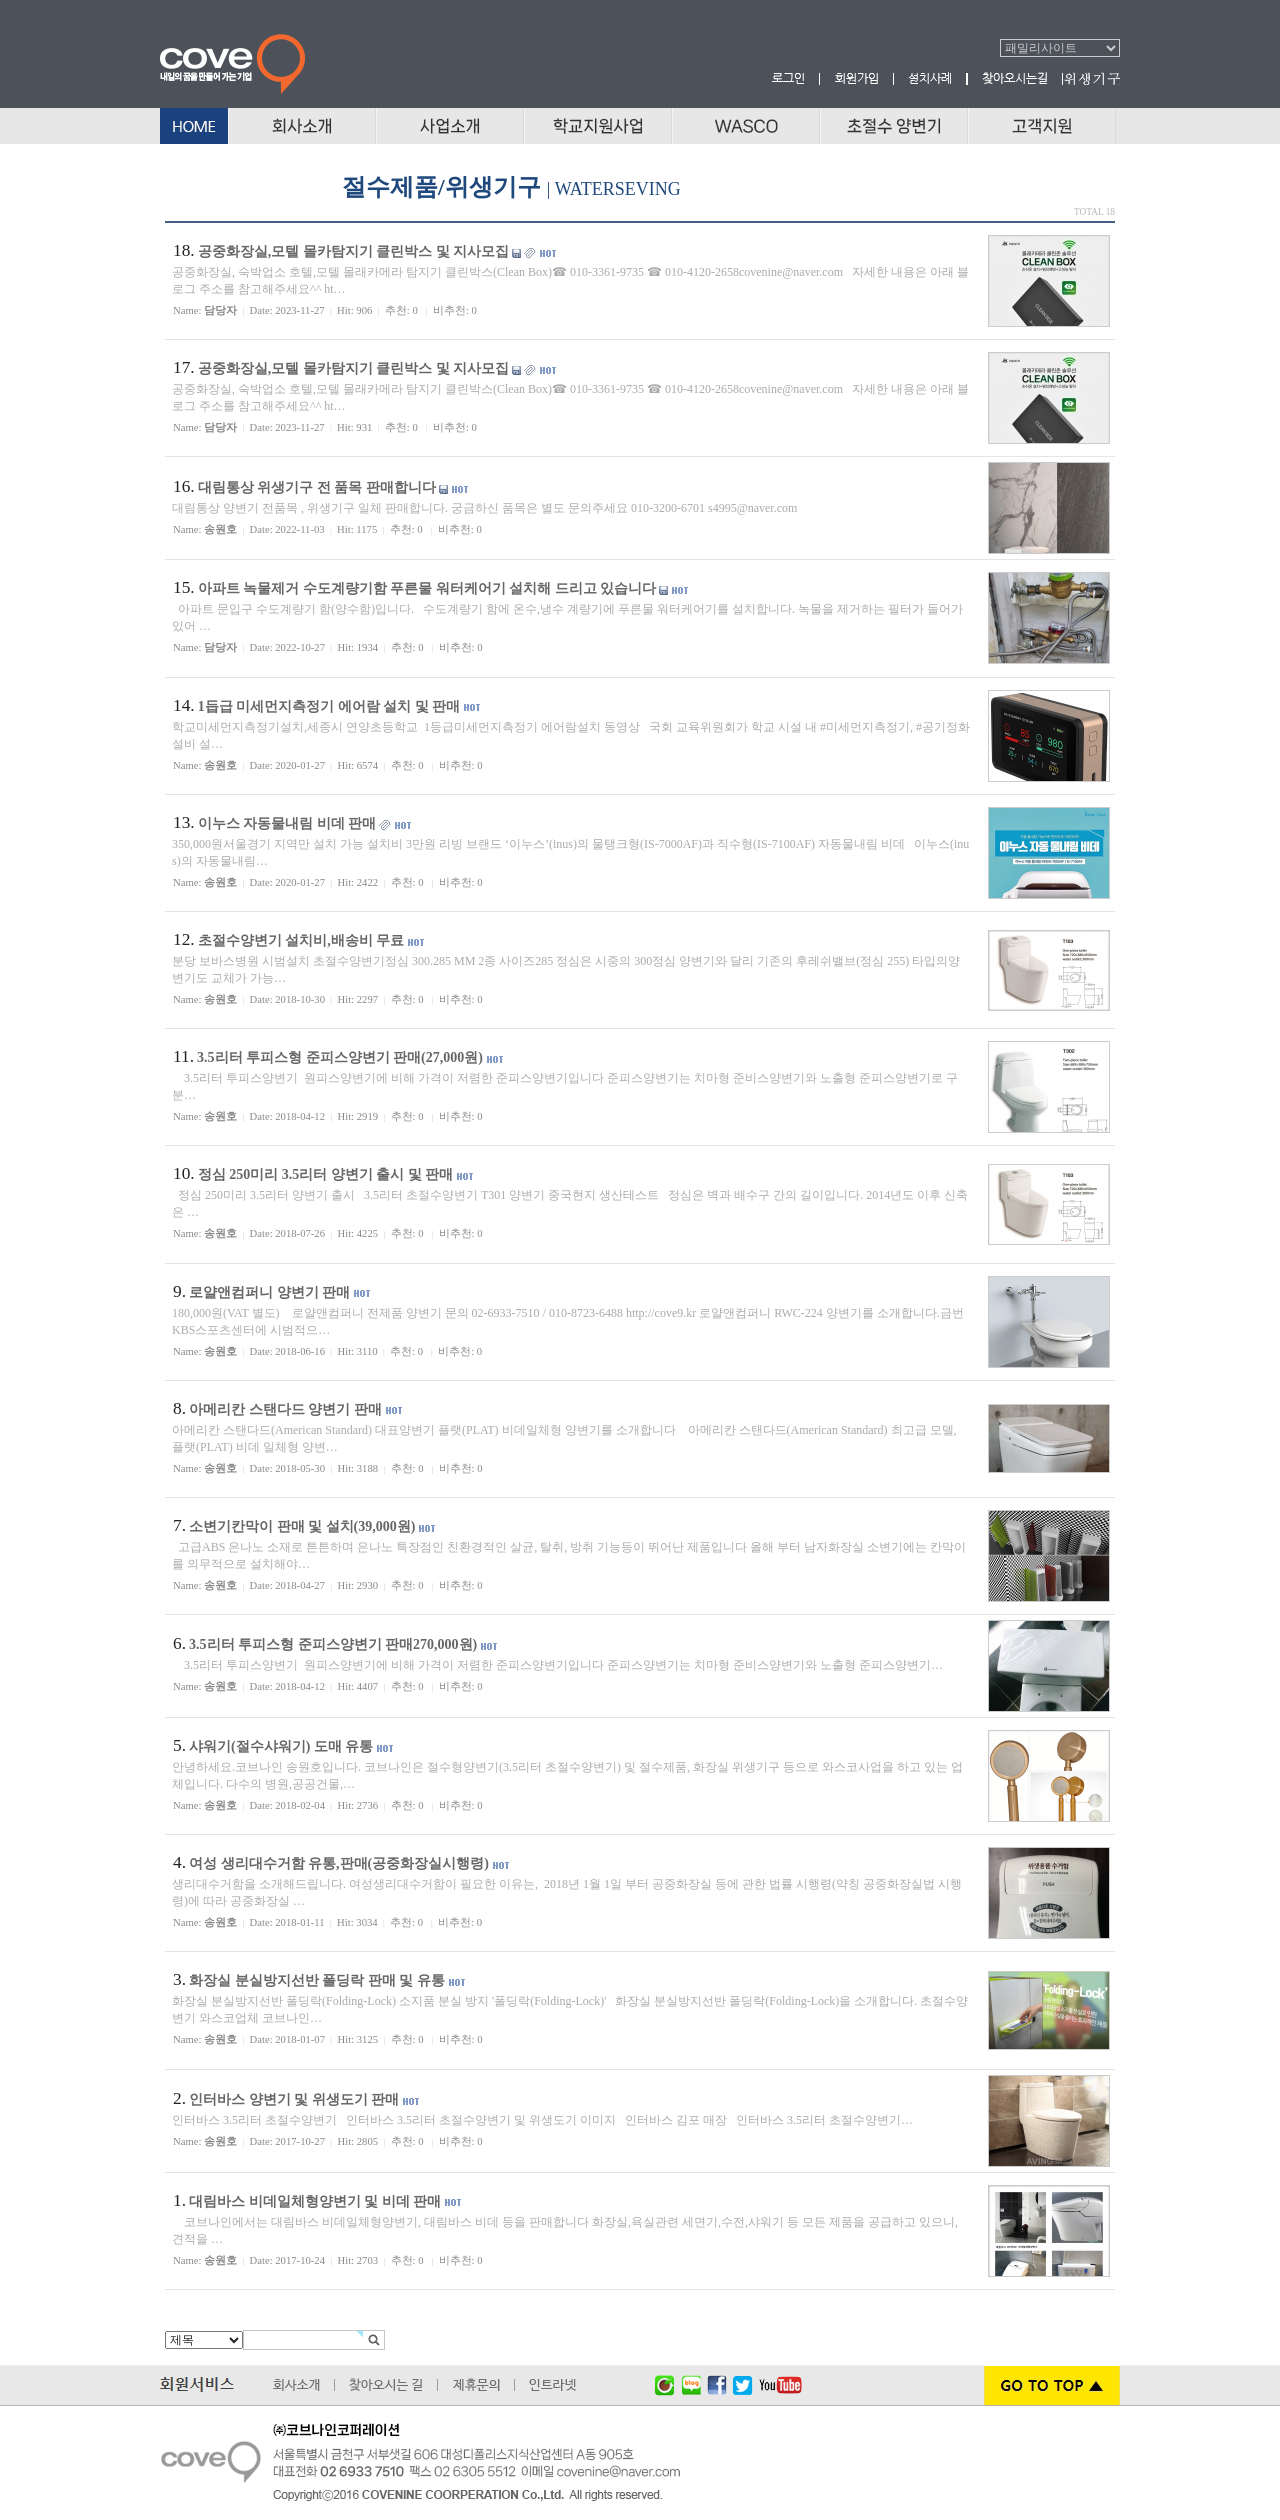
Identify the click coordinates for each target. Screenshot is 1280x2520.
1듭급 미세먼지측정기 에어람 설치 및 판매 (329, 706)
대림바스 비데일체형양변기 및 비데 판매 (315, 2201)
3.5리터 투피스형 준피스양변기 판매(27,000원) (340, 1057)
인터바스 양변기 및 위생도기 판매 (294, 2099)
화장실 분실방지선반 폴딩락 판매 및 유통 (317, 1980)
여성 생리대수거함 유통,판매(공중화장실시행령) (339, 1863)
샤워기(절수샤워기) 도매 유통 (281, 1746)
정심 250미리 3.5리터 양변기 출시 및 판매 (326, 1174)
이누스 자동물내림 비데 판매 (287, 823)
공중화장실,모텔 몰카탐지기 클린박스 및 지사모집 (354, 251)
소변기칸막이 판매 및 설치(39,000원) (302, 1526)
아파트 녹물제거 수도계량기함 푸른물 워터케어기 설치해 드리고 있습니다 (427, 588)
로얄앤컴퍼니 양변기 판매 (269, 1292)
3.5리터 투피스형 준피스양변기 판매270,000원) (333, 1644)
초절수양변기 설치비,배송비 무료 (301, 940)
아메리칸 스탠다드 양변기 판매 (285, 1409)
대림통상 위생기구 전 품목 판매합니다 (317, 487)
